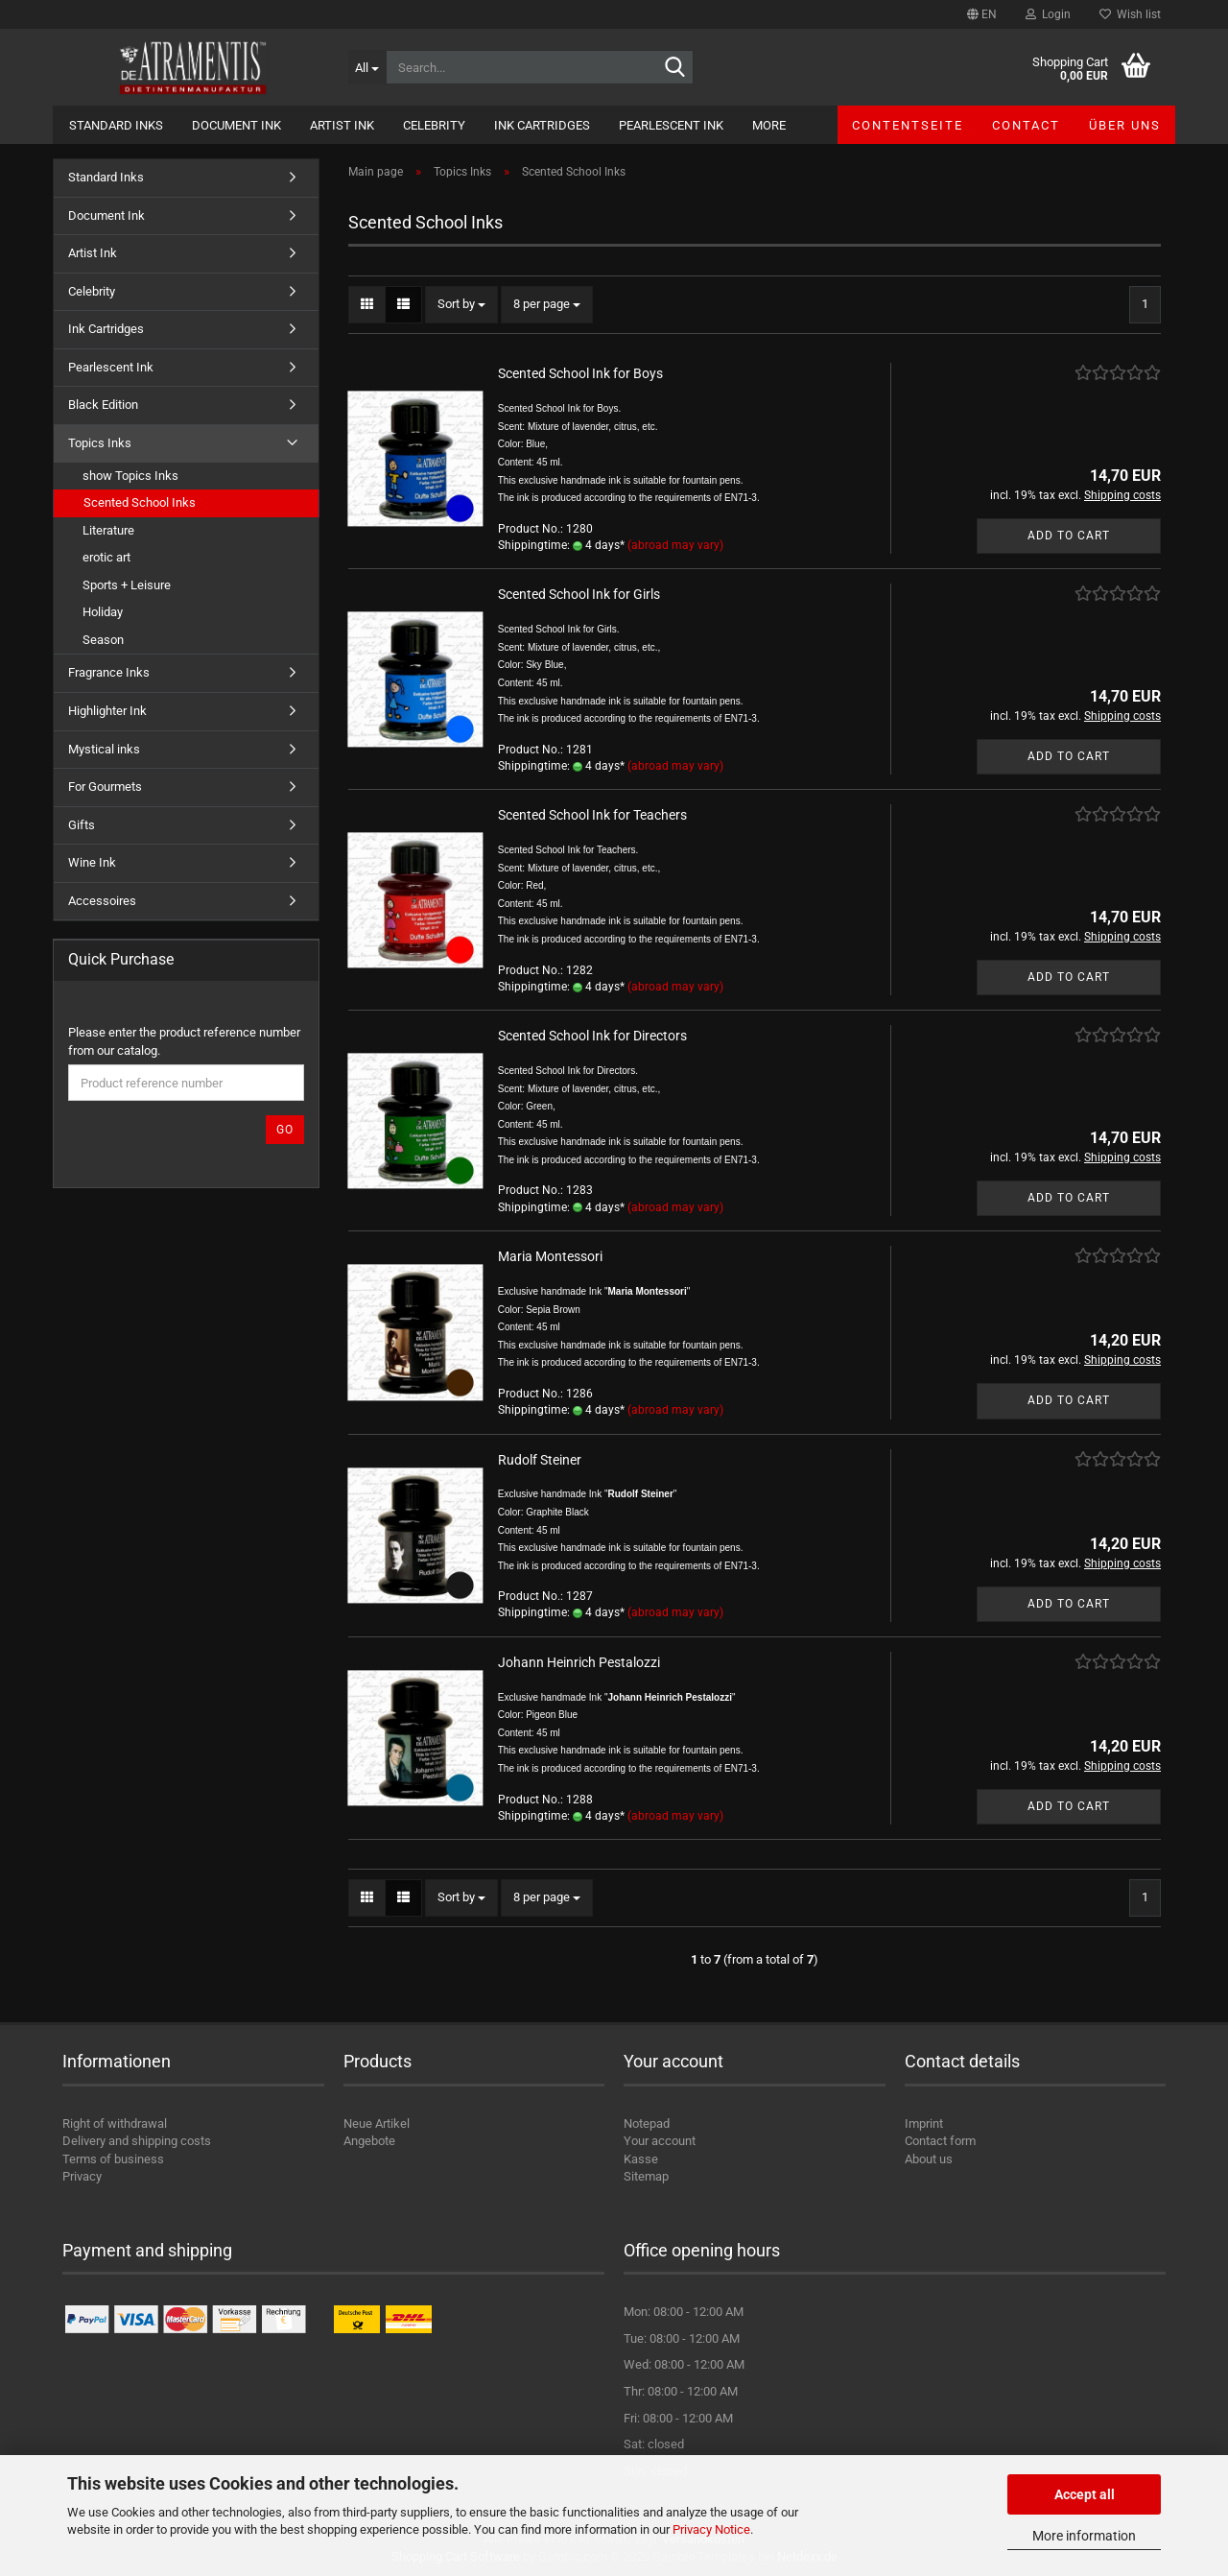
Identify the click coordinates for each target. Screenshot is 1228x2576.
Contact (1026, 125)
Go (285, 1129)
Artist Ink (342, 125)
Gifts (81, 825)
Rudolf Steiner (539, 1459)
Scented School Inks (139, 502)
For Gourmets (105, 786)
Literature (108, 530)
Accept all (1084, 2494)
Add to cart (1068, 535)
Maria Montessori (550, 1256)
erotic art (106, 557)
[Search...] (367, 67)
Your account (660, 2141)
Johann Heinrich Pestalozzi (579, 1662)
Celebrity (434, 125)
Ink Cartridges (542, 125)
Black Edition (103, 404)
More (769, 125)
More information (1084, 2535)
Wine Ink (92, 862)
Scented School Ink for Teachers (592, 815)
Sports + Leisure (127, 585)
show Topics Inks (130, 475)
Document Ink (236, 125)
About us (929, 2159)
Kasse (641, 2159)
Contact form (940, 2141)
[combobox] (461, 304)
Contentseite (907, 125)
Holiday (103, 612)
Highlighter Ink (107, 711)
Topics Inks (99, 443)
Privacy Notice (711, 2529)
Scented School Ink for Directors (592, 1035)
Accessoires (102, 901)
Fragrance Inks (109, 672)
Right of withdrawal (114, 2123)
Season (103, 639)
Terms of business (113, 2159)
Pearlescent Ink (671, 125)
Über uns (1125, 125)
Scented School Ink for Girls (579, 594)
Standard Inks (116, 125)
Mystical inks (104, 749)
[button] (982, 14)
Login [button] (1048, 14)
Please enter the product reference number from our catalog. (184, 1041)
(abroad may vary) (675, 545)
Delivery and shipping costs (136, 2141)
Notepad (647, 2123)
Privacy (82, 2176)
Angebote (369, 2141)
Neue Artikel (376, 2123)
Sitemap (646, 2176)
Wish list (1130, 14)
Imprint (924, 2123)
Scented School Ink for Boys (580, 373)
